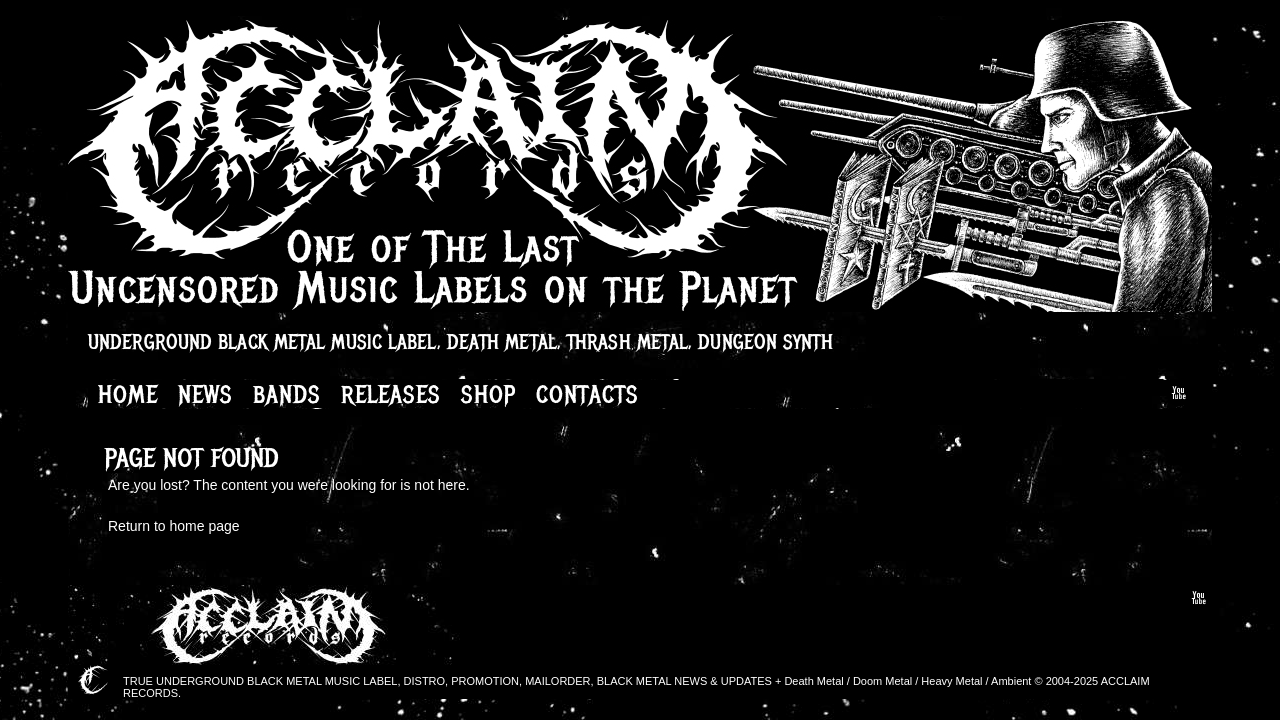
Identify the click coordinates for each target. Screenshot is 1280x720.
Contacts (587, 394)
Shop (488, 394)
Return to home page (174, 526)
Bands (287, 394)
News (205, 394)
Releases (391, 394)
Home (128, 394)
